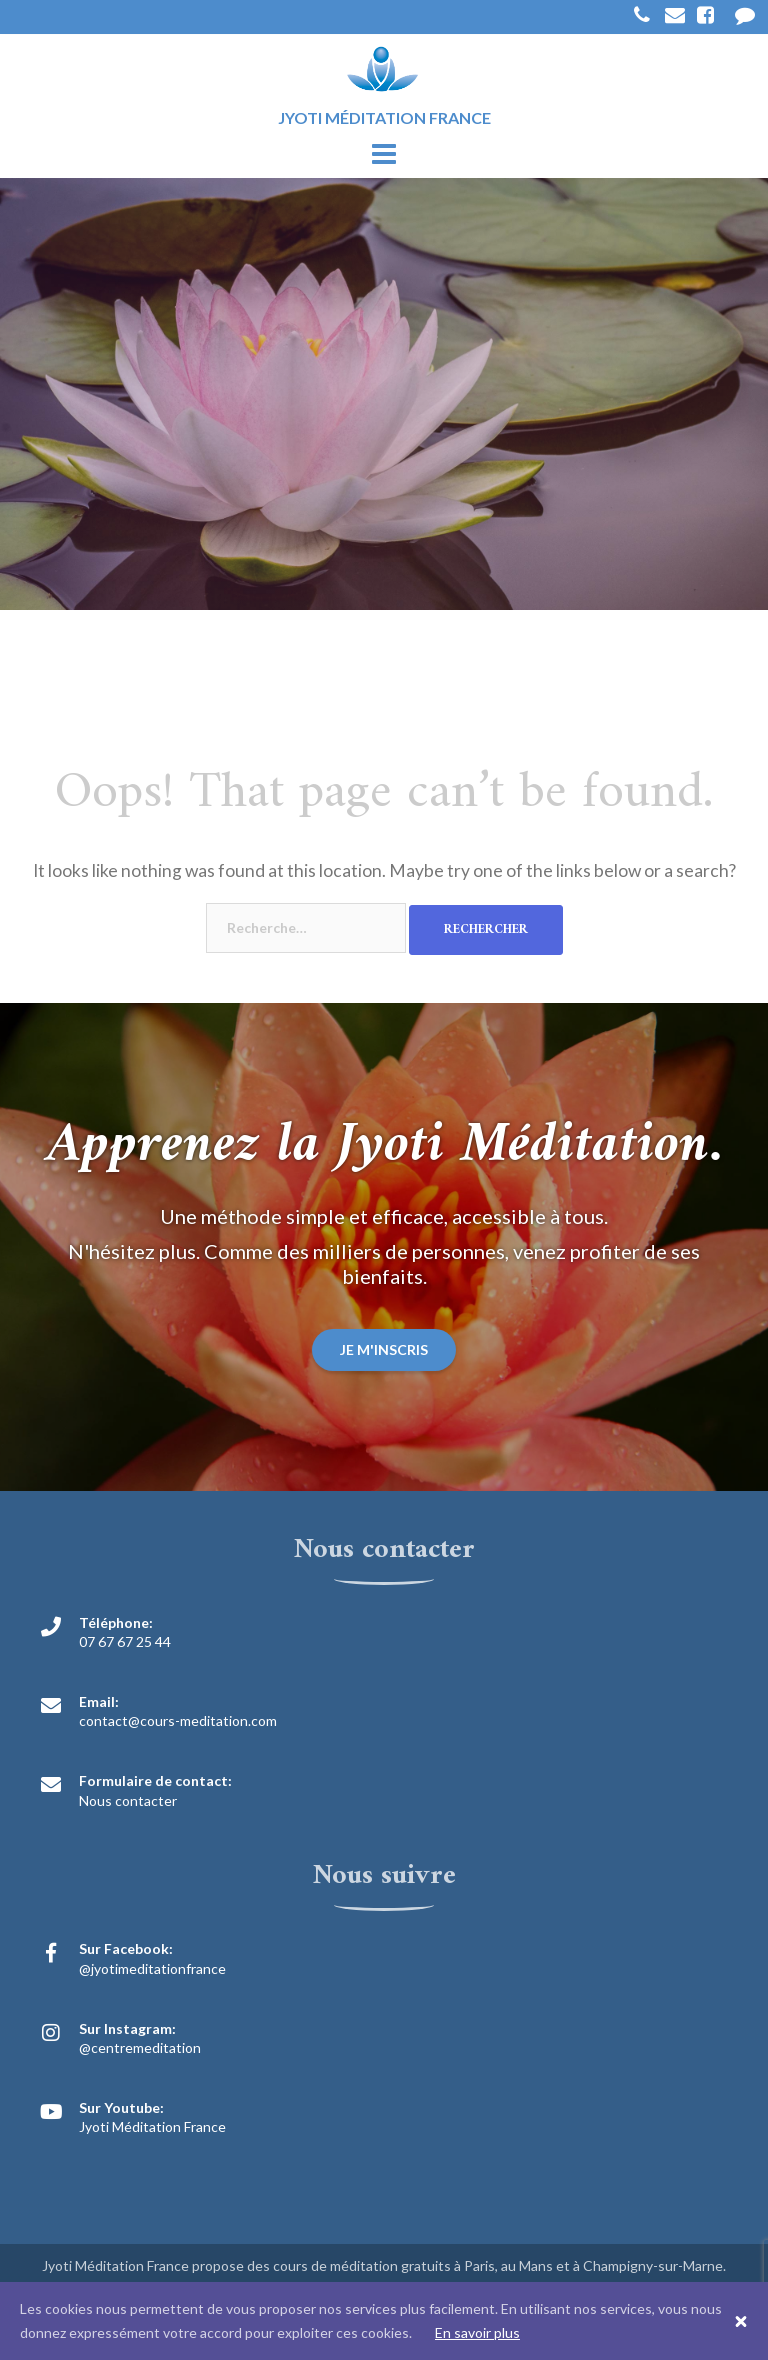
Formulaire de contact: (155, 1780)
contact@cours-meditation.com (178, 1720)
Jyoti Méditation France (152, 2126)
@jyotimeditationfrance (152, 1968)
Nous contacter (128, 1800)
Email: (99, 1701)
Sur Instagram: (127, 2028)
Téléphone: (116, 1622)
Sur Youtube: (121, 2107)
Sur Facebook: (126, 1948)
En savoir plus (477, 2332)
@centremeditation (140, 2047)
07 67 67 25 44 (125, 1641)
